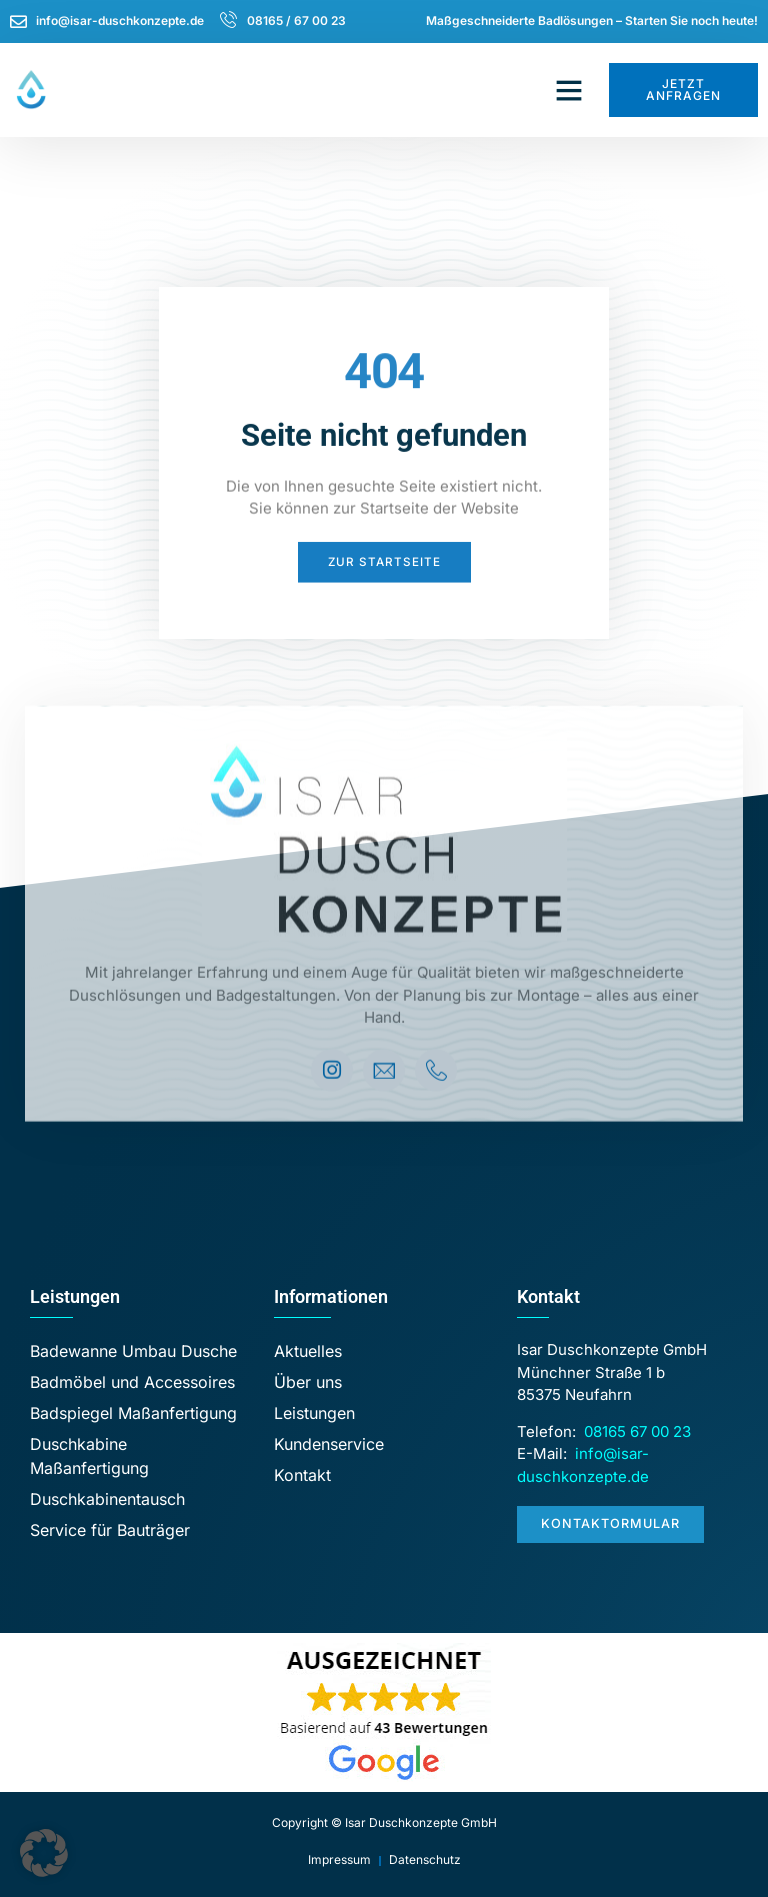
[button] (569, 90)
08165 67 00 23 (637, 1431)
